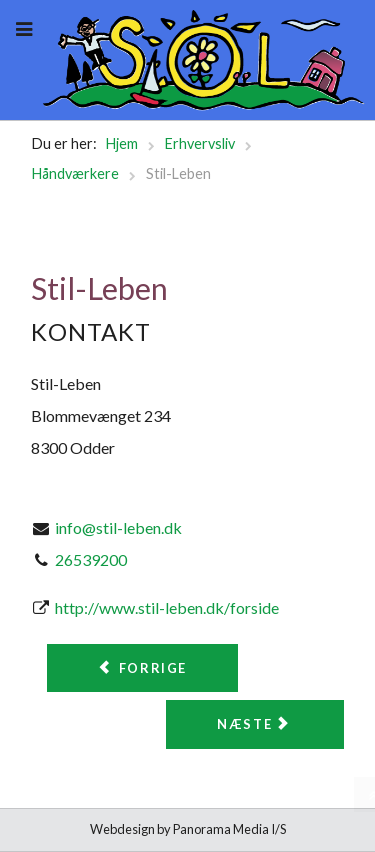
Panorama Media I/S (229, 829)
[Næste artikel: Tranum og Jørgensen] (255, 724)
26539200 (91, 559)
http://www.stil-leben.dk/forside (167, 607)
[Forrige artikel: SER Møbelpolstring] (142, 668)
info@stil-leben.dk (118, 527)
